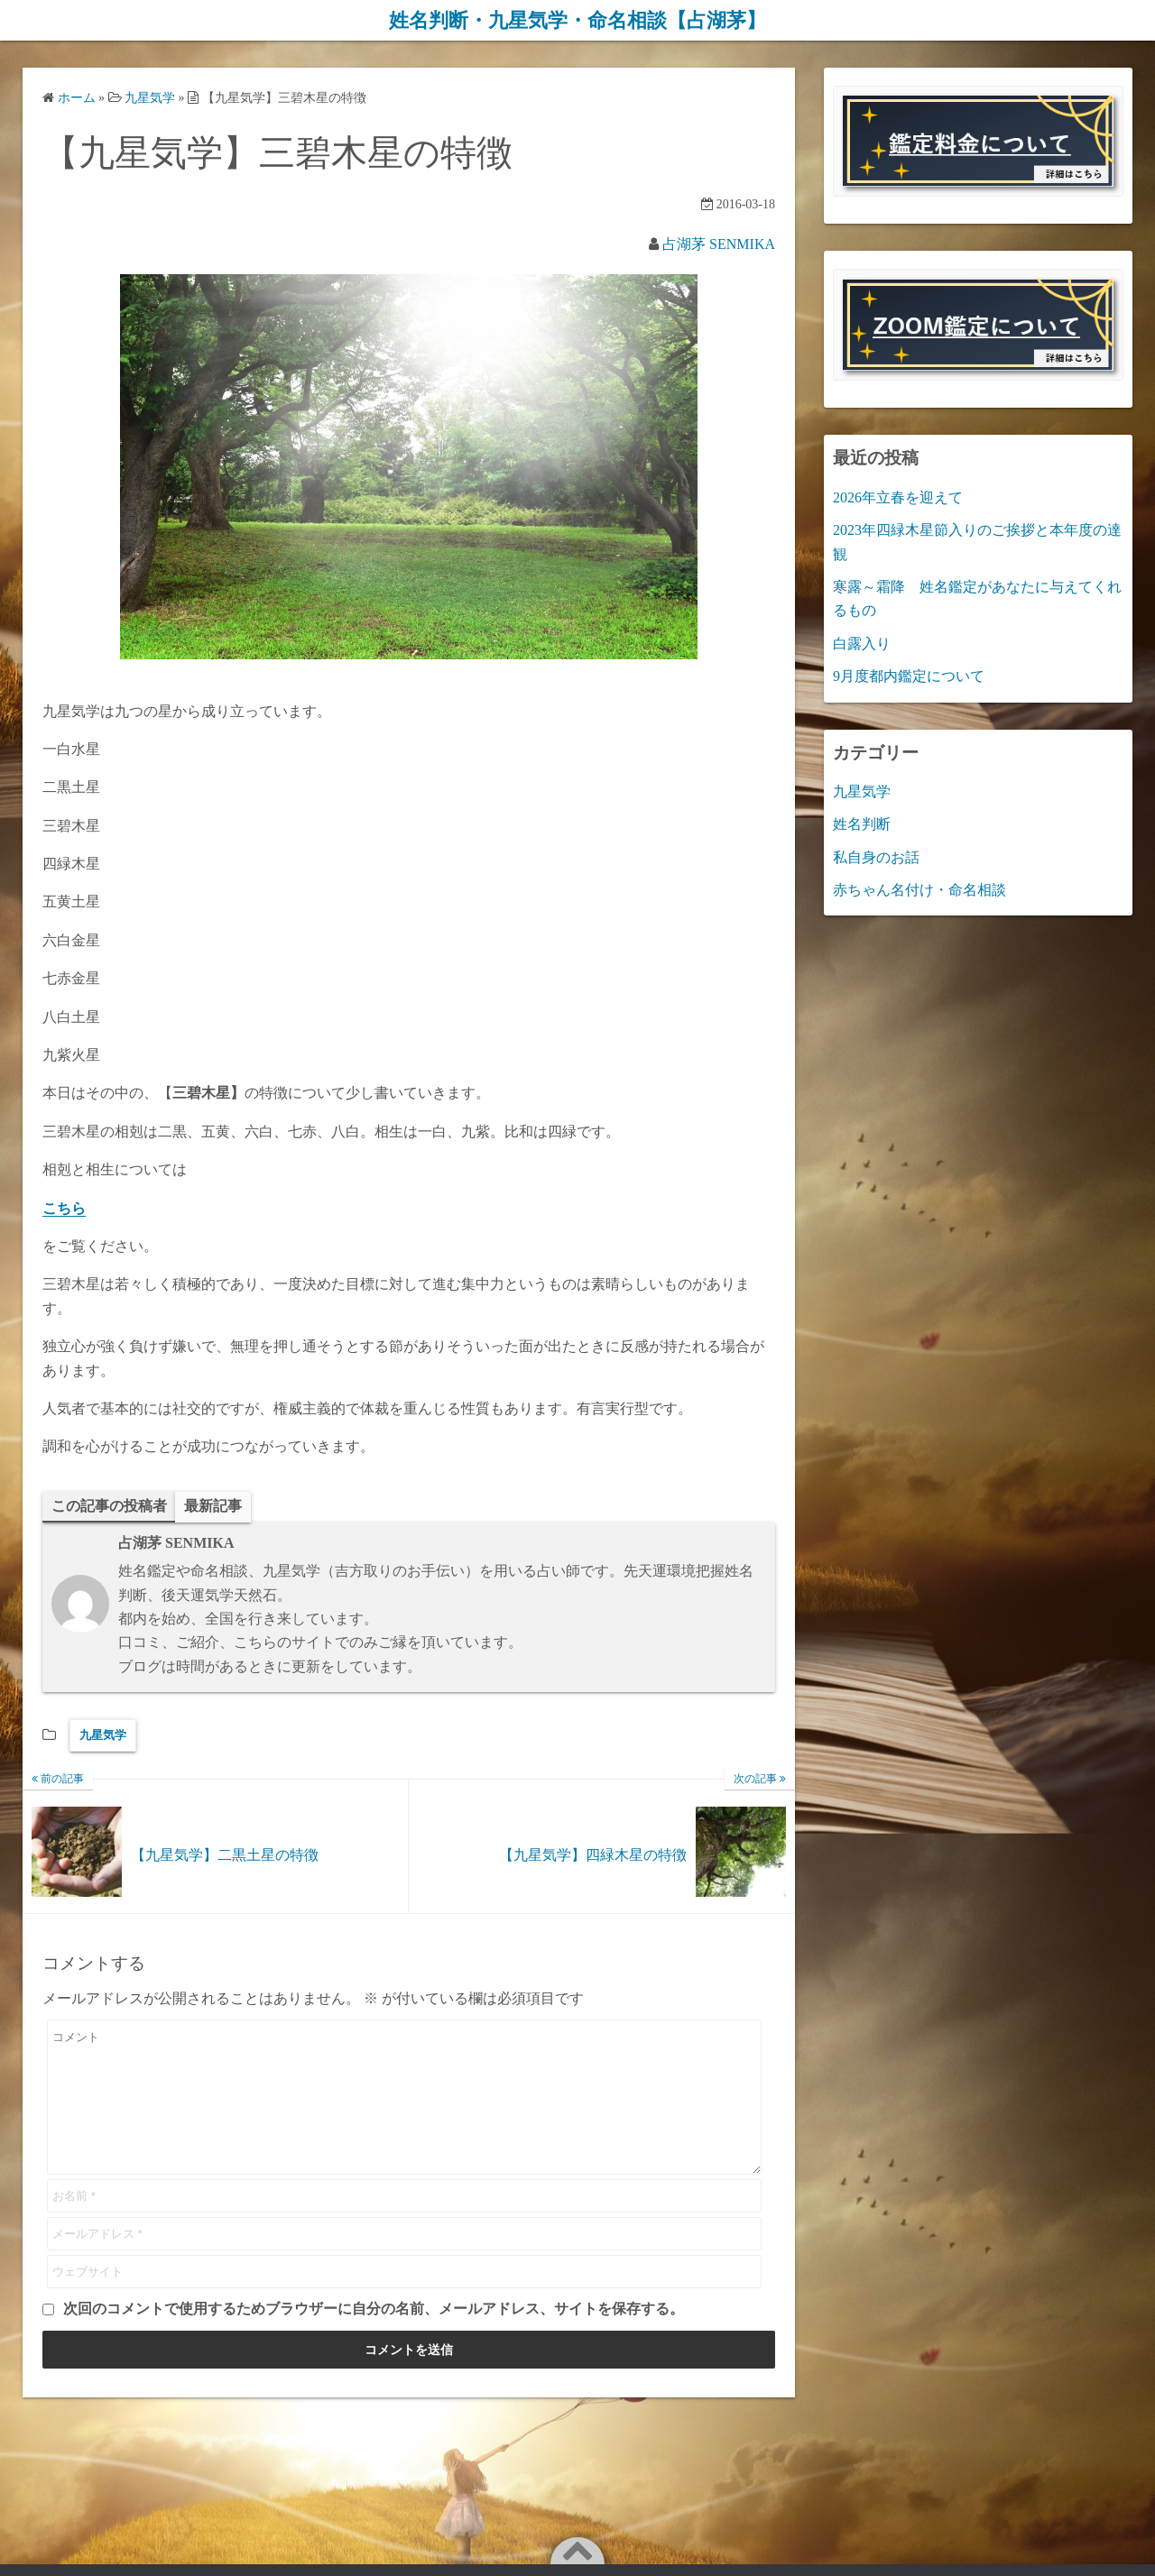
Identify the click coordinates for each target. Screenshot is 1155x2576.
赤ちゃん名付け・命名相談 (919, 889)
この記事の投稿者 (109, 1505)
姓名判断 (862, 824)
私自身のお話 (876, 856)
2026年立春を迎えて (898, 496)
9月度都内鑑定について (908, 676)
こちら (64, 1207)
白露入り (862, 642)
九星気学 (102, 1735)
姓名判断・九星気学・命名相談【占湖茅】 (577, 20)
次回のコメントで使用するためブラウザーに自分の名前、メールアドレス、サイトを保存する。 (373, 2335)
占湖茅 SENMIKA (718, 243)
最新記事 (213, 1505)
